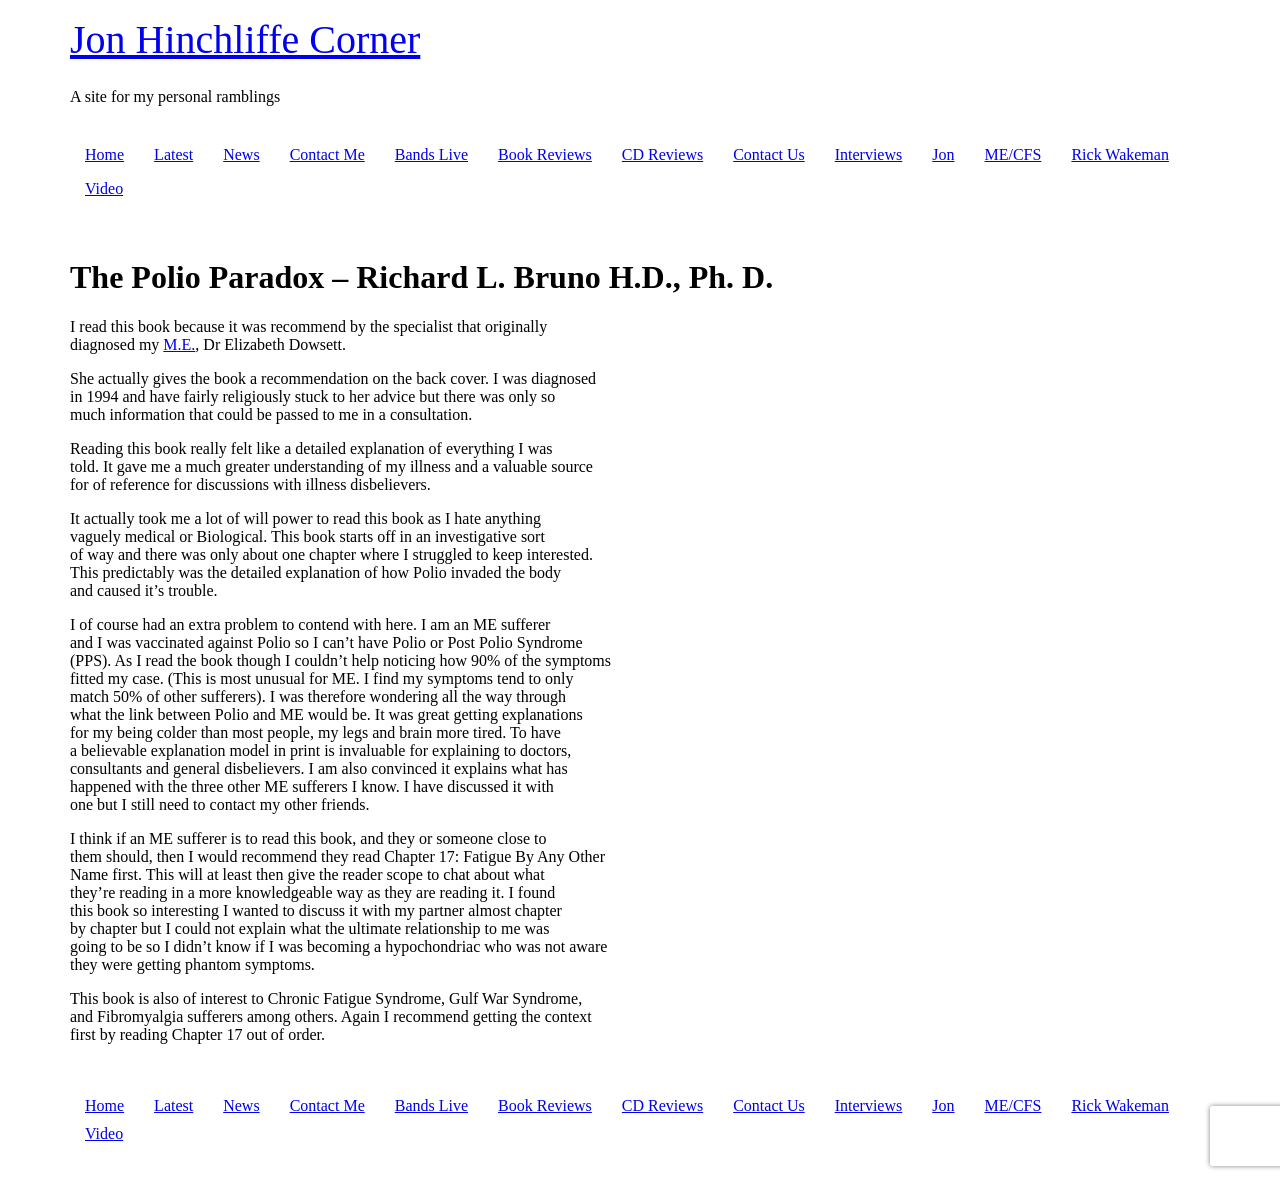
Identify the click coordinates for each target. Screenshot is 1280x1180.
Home (104, 154)
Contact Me (327, 154)
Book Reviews (545, 154)
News (241, 154)
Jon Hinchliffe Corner (245, 39)
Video (104, 188)
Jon (943, 154)
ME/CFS (1012, 154)
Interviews (869, 154)
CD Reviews (662, 154)
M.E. (179, 344)
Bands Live (431, 154)
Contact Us (769, 154)
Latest (173, 154)
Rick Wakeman (1120, 154)
